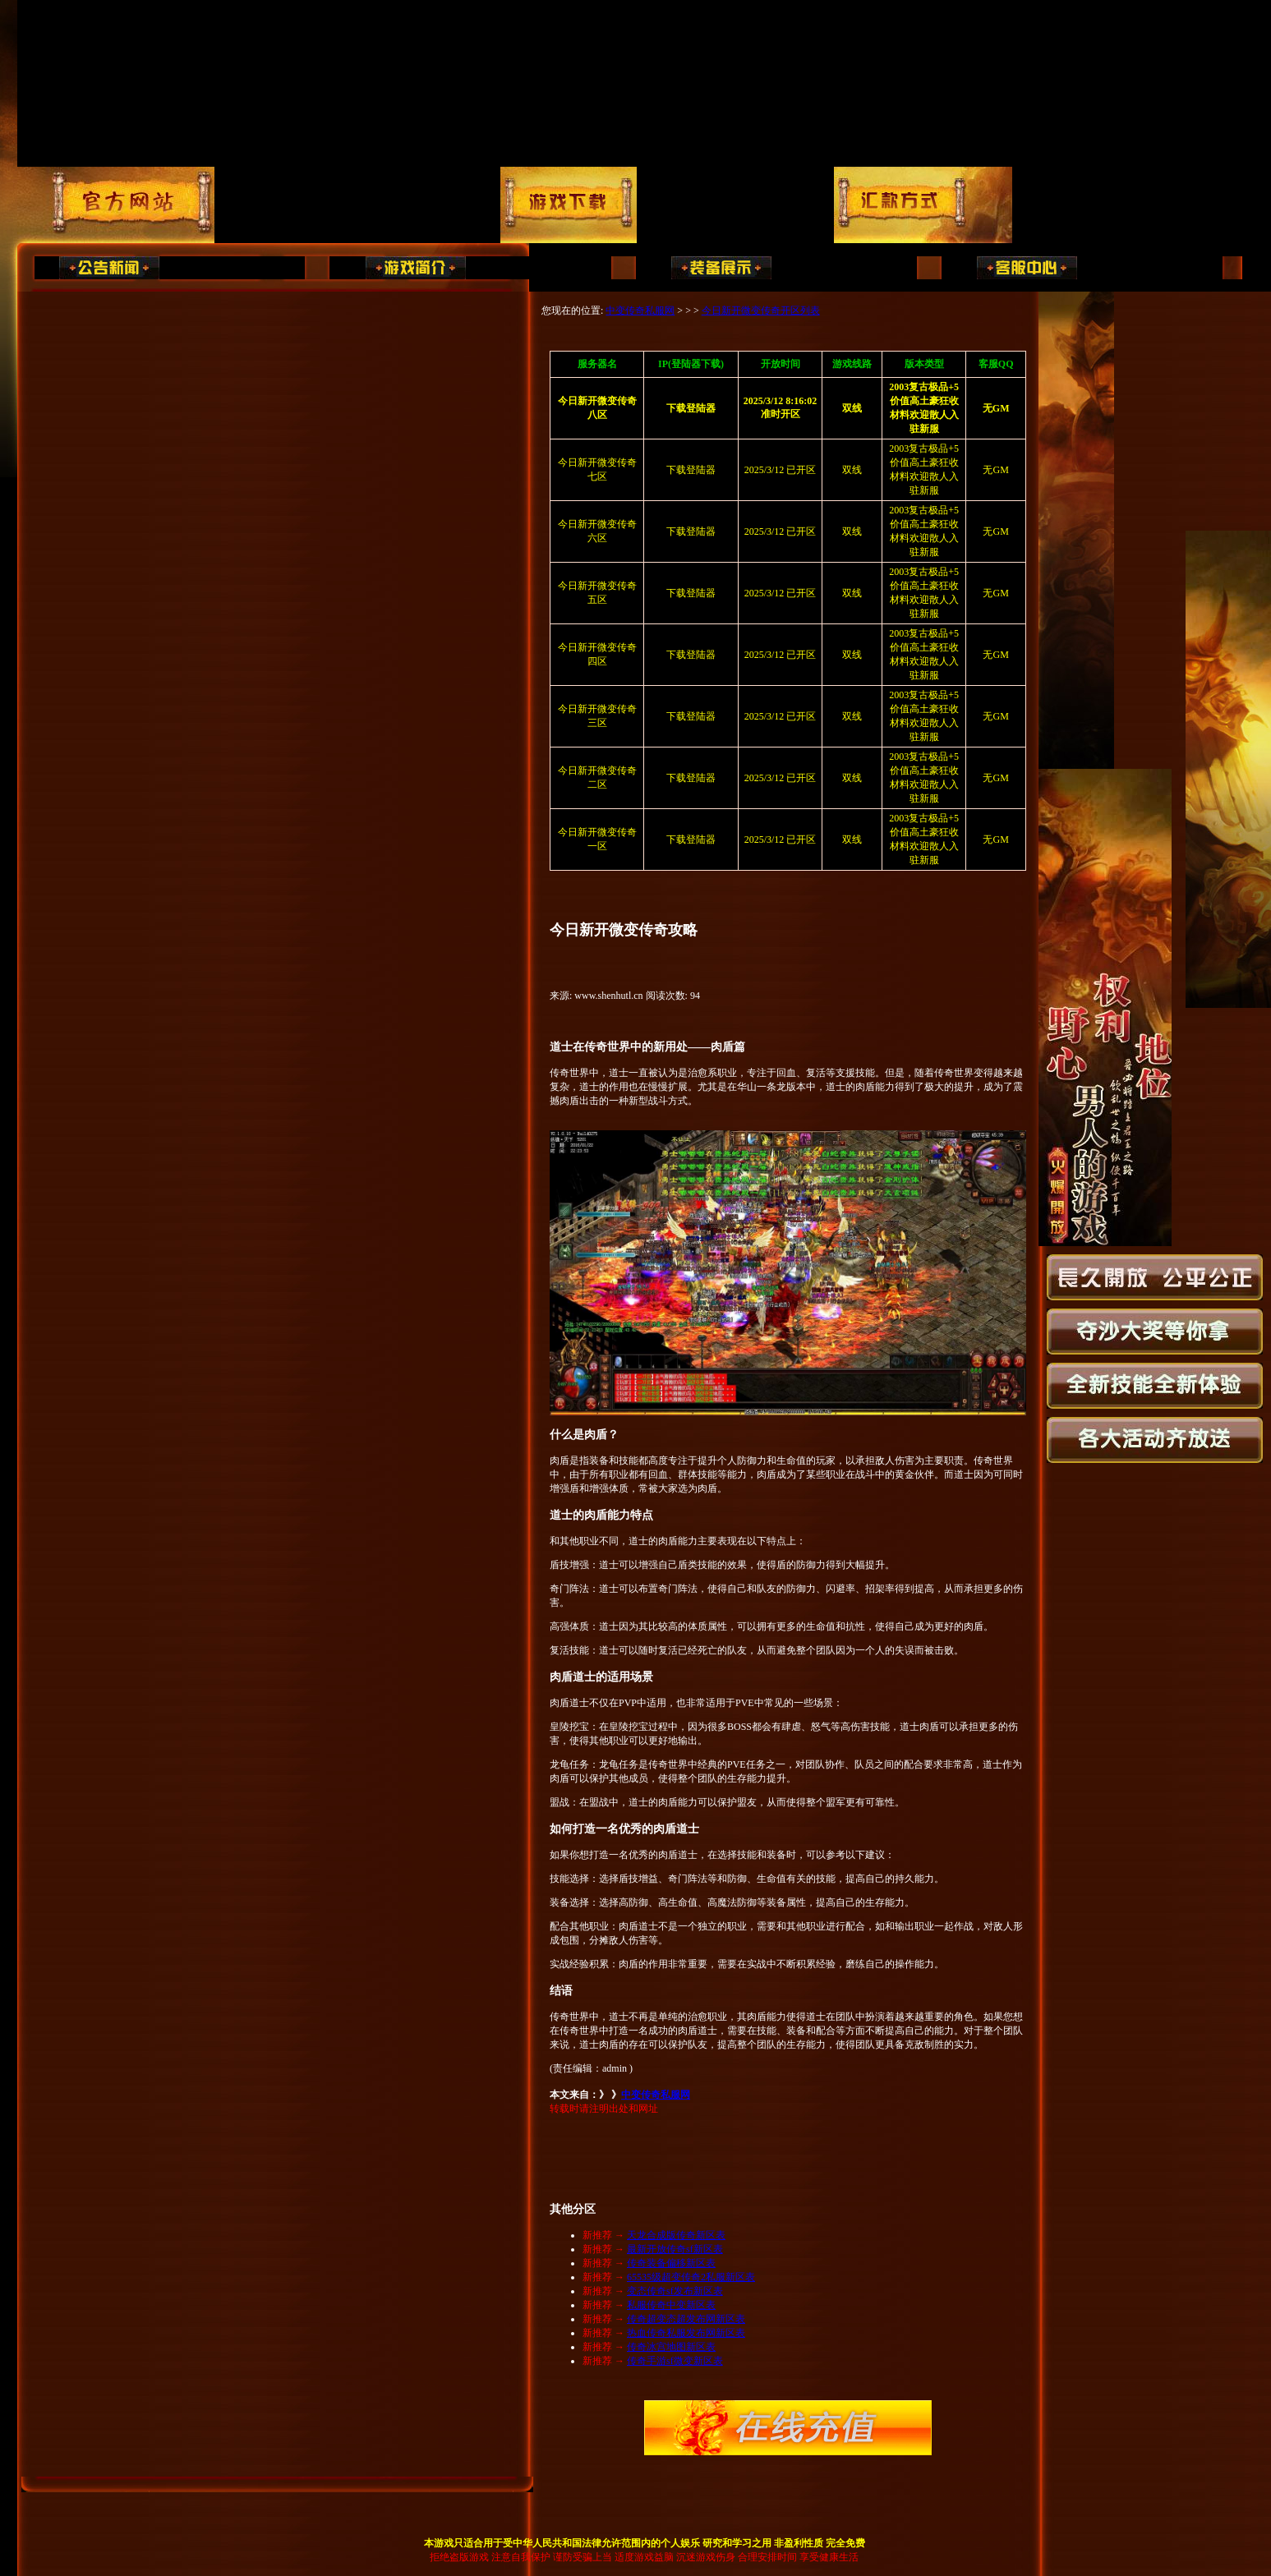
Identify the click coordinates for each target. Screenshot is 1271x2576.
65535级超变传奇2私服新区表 (691, 2277)
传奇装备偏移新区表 (671, 2263)
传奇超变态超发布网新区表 (686, 2319)
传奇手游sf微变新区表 (675, 2361)
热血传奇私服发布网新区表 (686, 2333)
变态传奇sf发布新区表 (675, 2291)
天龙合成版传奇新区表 (676, 2235)
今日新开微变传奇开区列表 (761, 310)
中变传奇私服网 (640, 310)
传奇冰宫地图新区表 (671, 2347)
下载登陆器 (691, 470)
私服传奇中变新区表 (671, 2305)
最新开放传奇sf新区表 (675, 2249)
